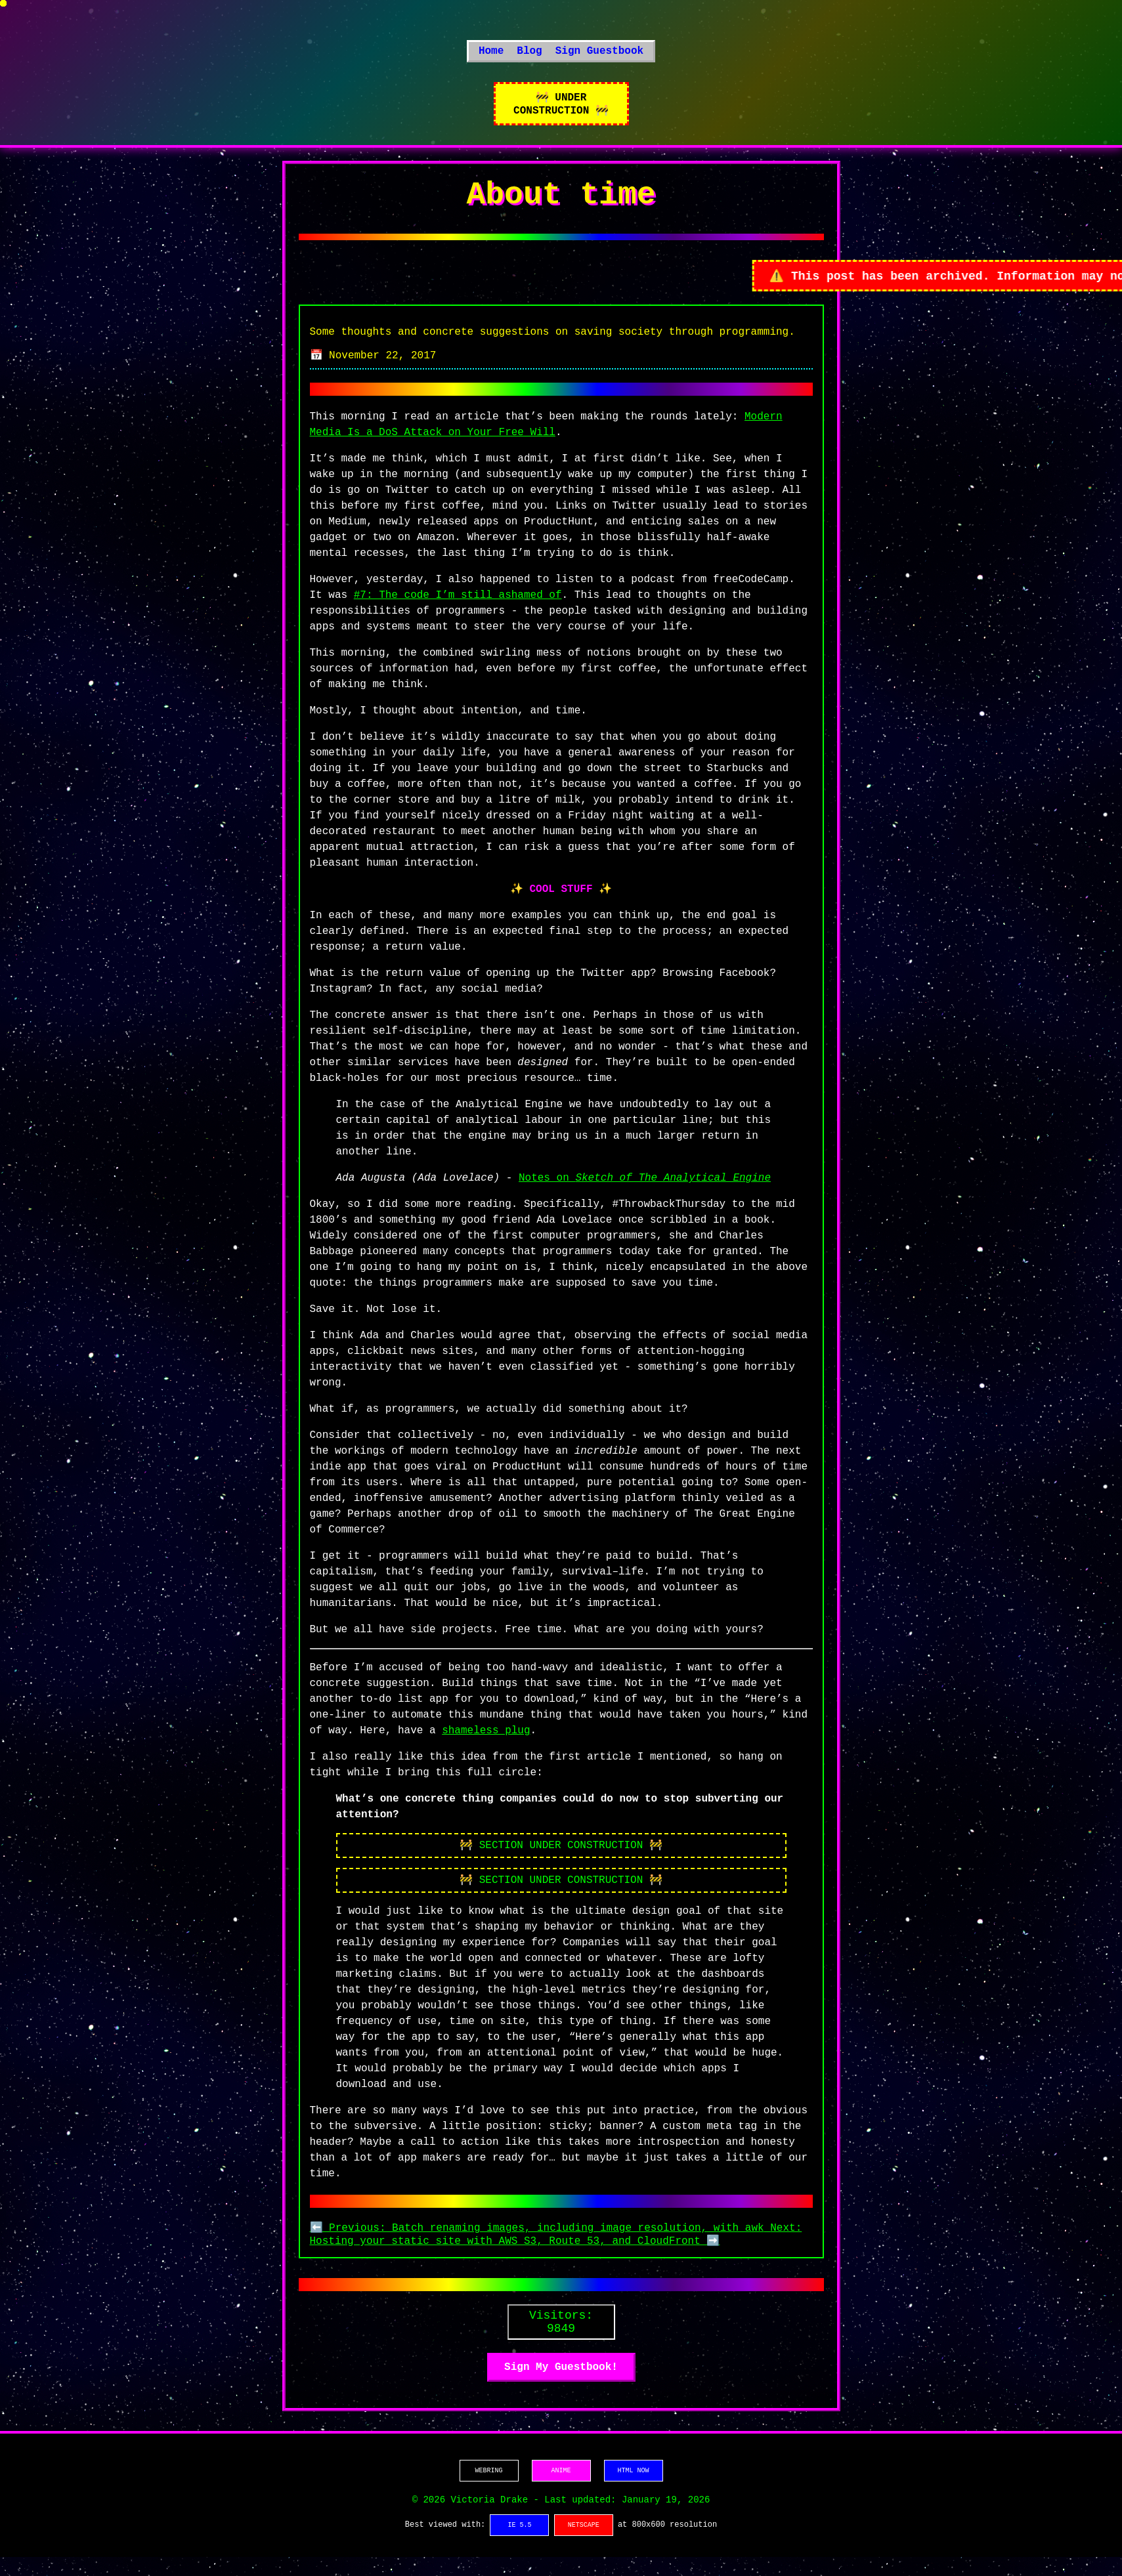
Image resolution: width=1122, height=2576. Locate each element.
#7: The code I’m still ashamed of (458, 608)
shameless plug (486, 1743)
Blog (529, 56)
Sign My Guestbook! (561, 2386)
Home (491, 56)
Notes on (645, 1190)
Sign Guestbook (599, 56)
